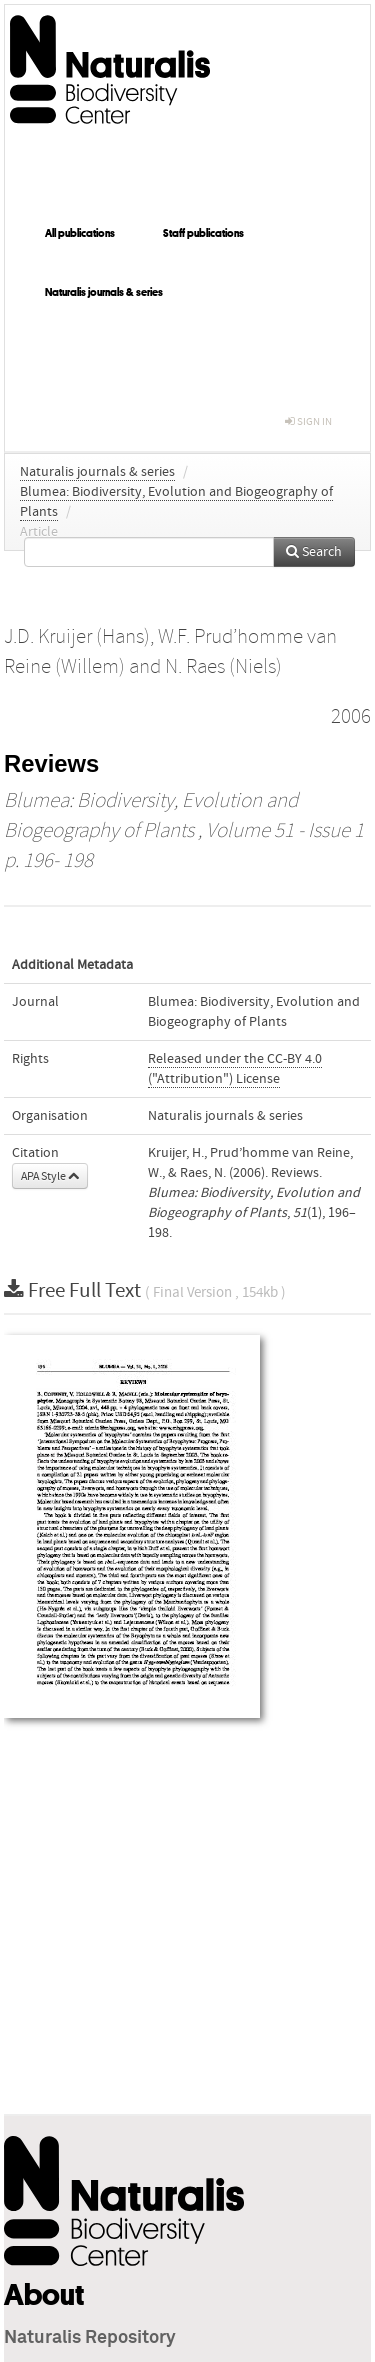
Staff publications (203, 233)
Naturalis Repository (90, 2338)
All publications (80, 233)
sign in (308, 421)
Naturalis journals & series (104, 292)
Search (314, 552)
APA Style (50, 1176)
